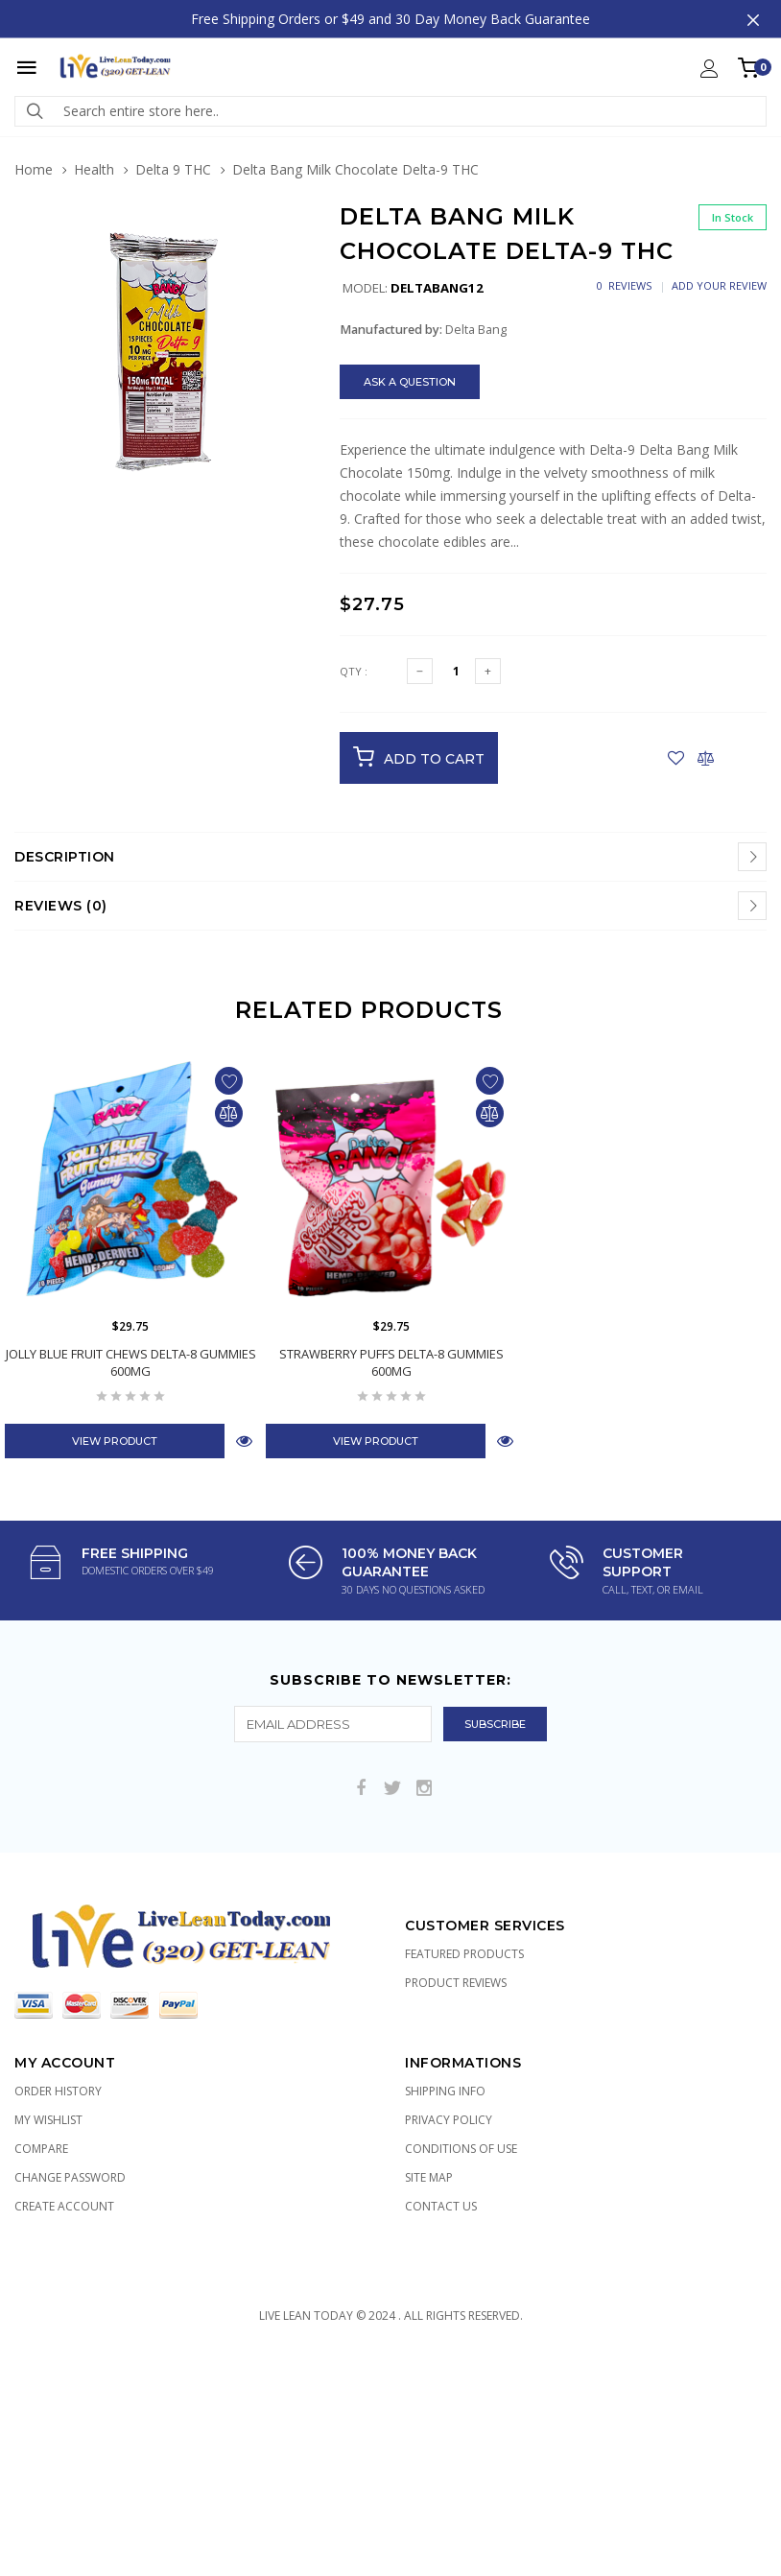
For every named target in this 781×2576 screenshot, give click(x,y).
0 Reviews (624, 285)
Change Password (70, 2177)
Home (33, 169)
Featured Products (464, 1954)
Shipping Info (445, 2091)
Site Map (429, 2177)
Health (94, 169)
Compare (41, 2148)
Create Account (64, 2206)
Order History (58, 2091)
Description (64, 856)
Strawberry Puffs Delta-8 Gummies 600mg (391, 1362)
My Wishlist (48, 2120)
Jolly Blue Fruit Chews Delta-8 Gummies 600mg (131, 1362)
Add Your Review (719, 285)
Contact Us (441, 2206)
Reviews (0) (60, 905)
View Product (114, 1441)
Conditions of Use (461, 2148)
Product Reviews (456, 1982)
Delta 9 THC (173, 169)
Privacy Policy (448, 2120)
